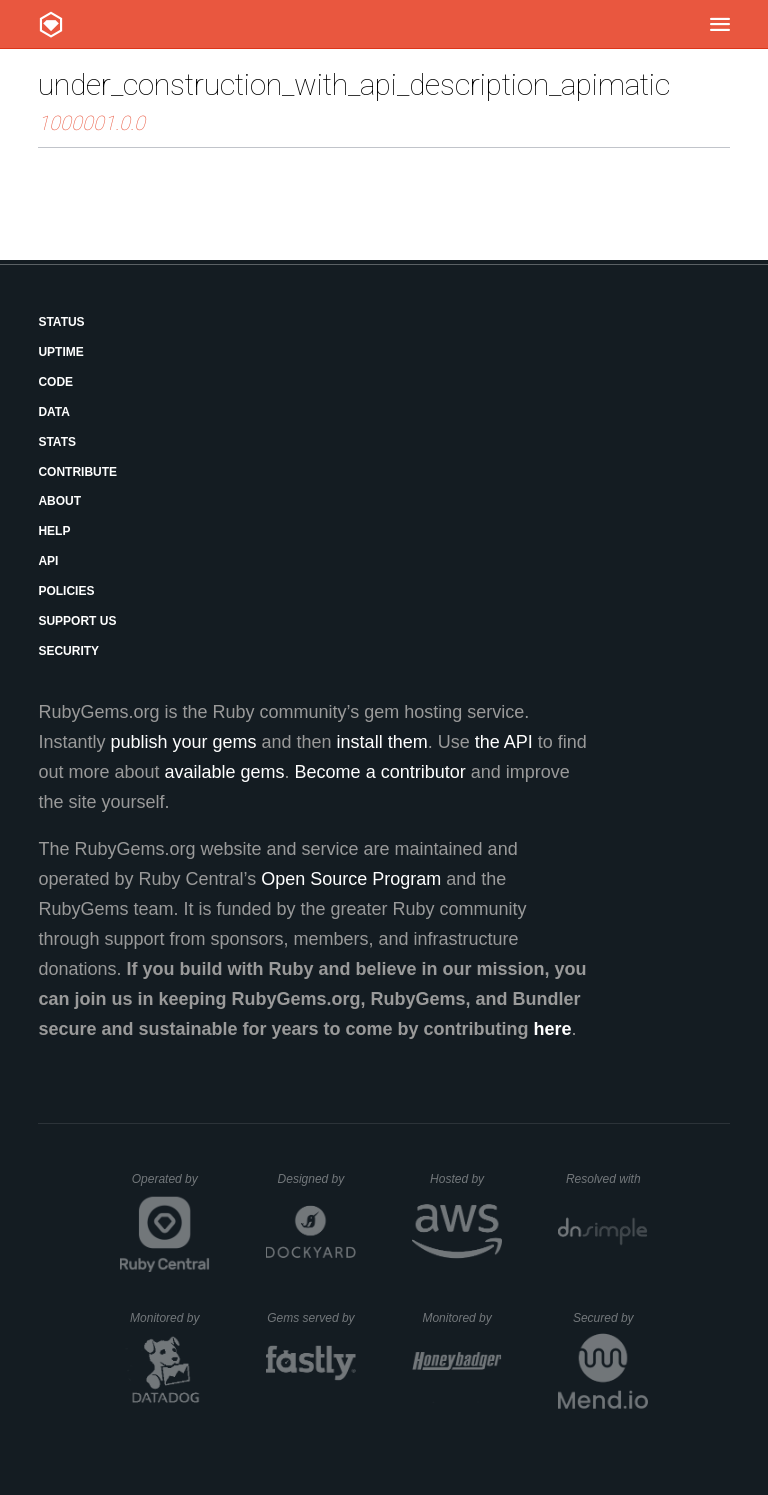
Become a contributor (380, 772)
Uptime (60, 352)
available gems (225, 772)
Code (55, 382)
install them (382, 742)
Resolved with (607, 1179)
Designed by (317, 1179)
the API (504, 742)
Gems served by (311, 1318)
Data (54, 412)
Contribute (77, 472)
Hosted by (466, 1179)
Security (68, 651)
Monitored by (170, 1318)
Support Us (77, 621)
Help (54, 531)
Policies (66, 591)
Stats (57, 442)
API (48, 561)
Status (61, 322)
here (553, 1029)
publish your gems (183, 742)
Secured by (610, 1318)
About (59, 501)
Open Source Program (351, 879)
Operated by (171, 1186)
